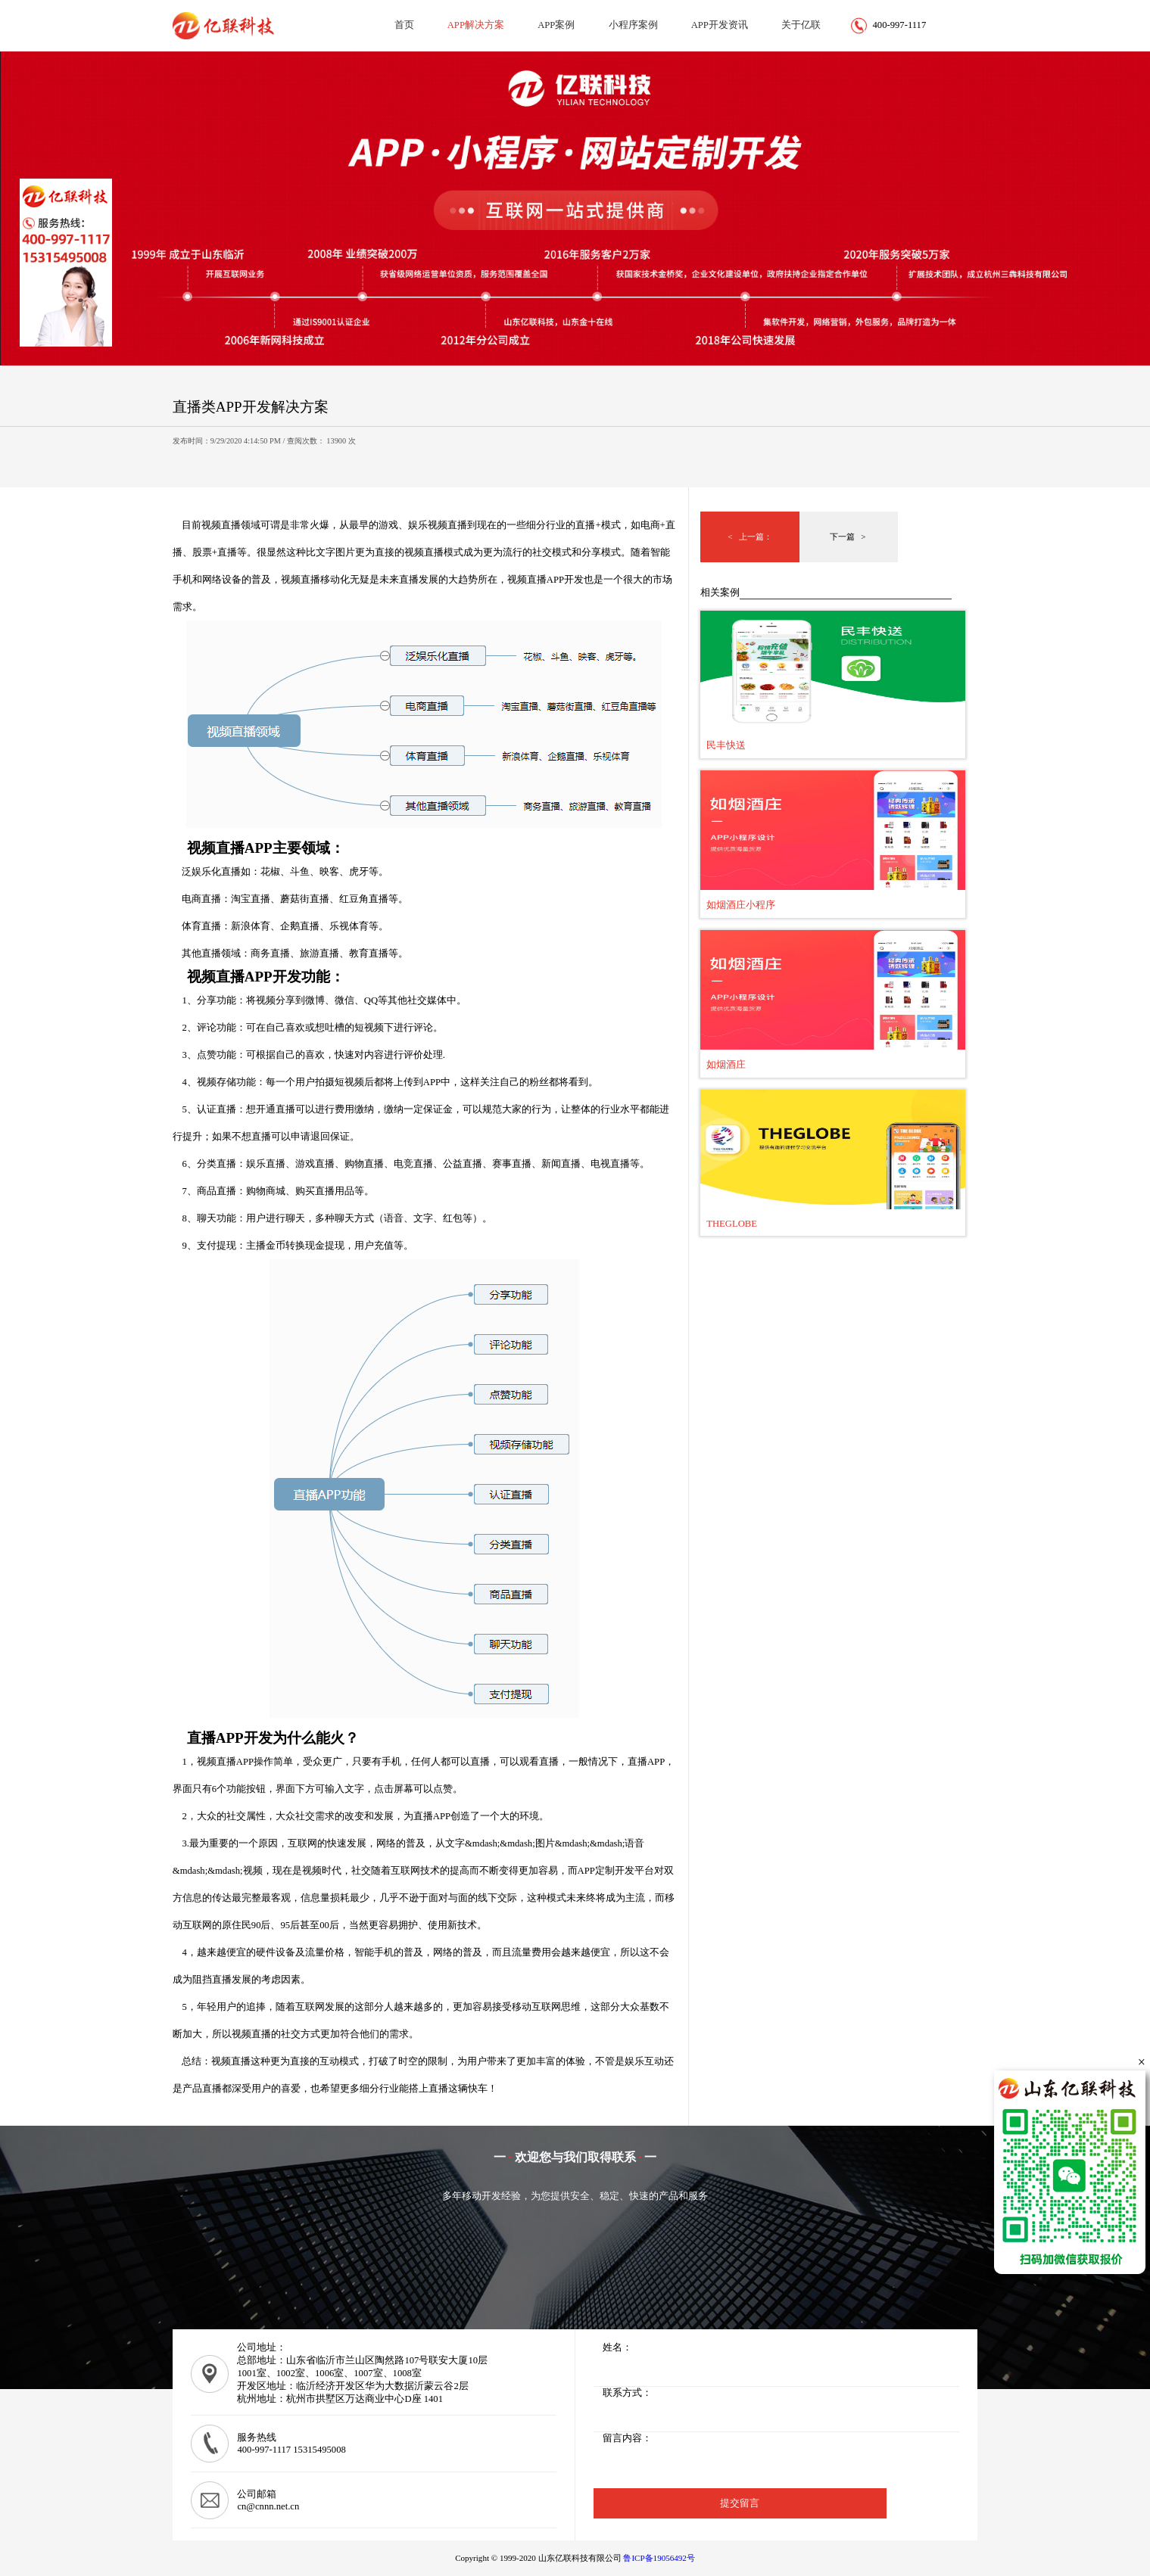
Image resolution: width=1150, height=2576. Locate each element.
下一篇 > (849, 536)
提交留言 (739, 2503)
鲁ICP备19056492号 (658, 2557)
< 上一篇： (750, 536)
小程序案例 (633, 25)
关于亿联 (801, 25)
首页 (404, 25)
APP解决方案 (475, 25)
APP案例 (556, 25)
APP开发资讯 (719, 25)
